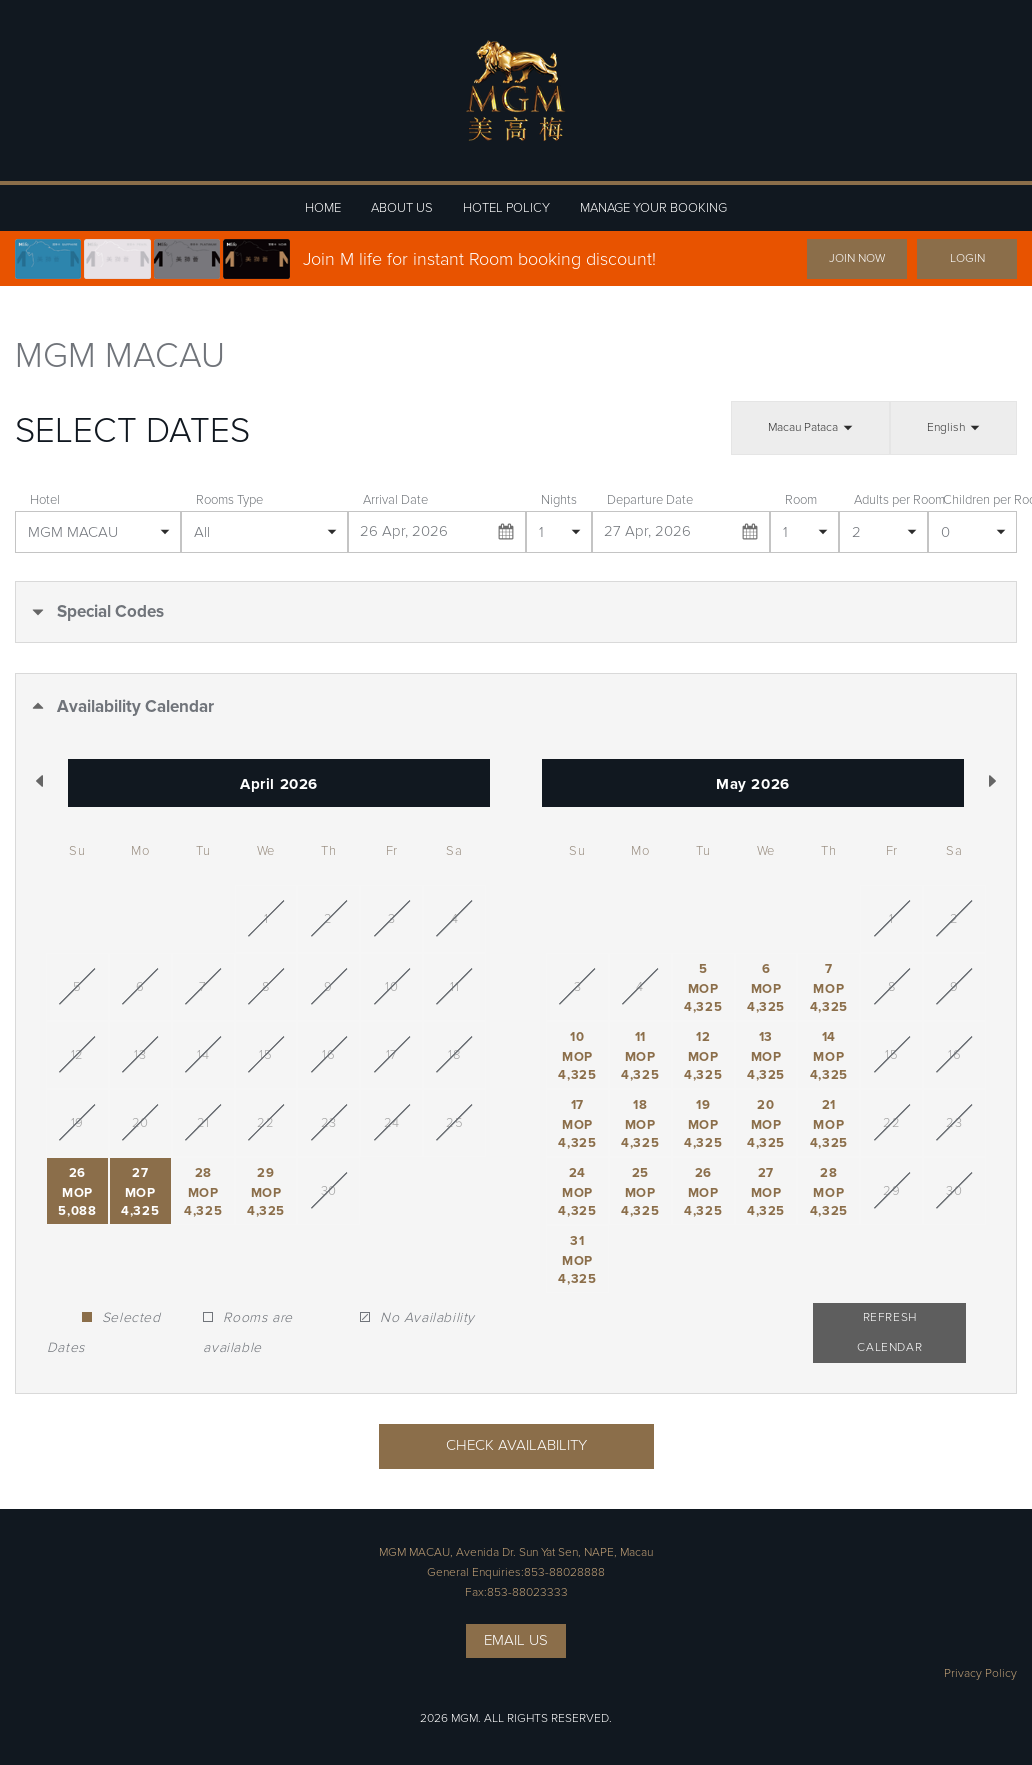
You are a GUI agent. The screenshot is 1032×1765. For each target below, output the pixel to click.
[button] (516, 612)
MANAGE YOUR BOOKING (653, 208)
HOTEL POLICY (506, 208)
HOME (323, 208)
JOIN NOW (857, 258)
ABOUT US (402, 208)
